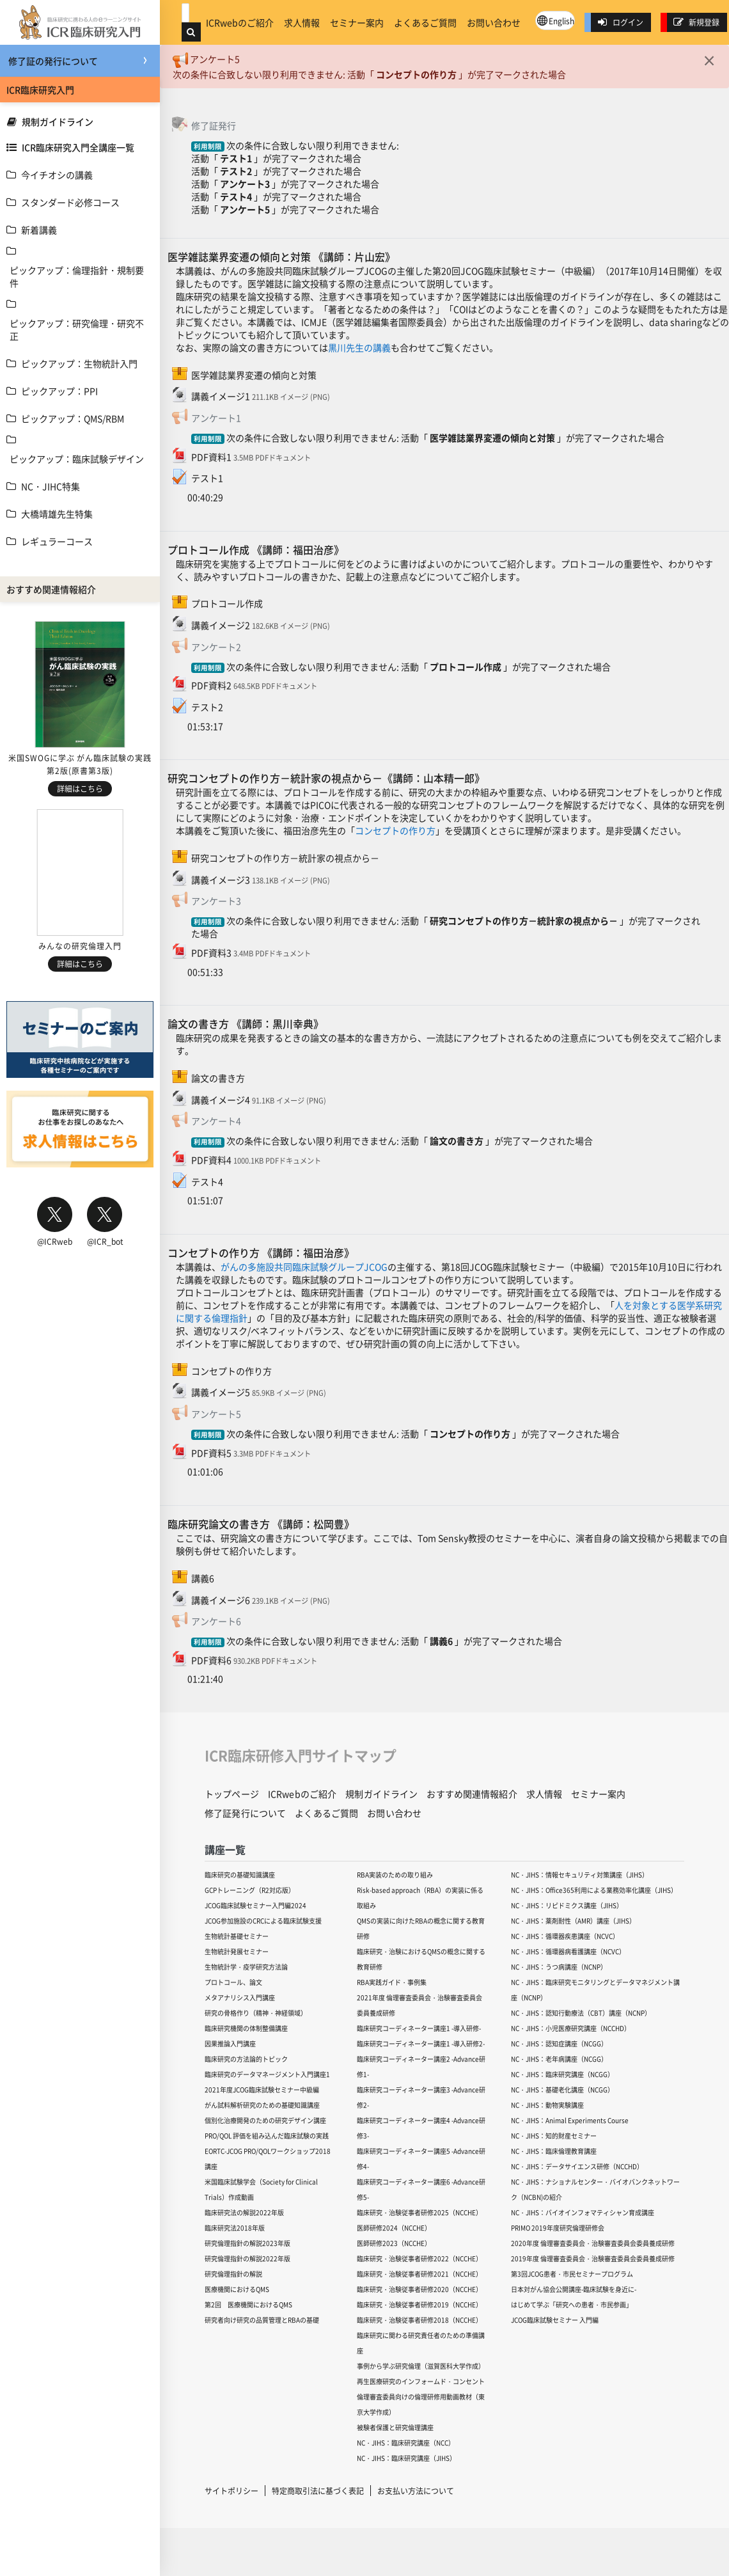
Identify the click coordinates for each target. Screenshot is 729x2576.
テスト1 (236, 158)
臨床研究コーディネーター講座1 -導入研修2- (421, 2043)
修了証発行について (245, 1812)
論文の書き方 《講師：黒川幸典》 (246, 1023)
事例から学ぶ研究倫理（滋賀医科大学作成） (421, 2366)
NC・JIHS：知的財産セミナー (554, 2135)
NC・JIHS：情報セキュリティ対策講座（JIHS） (579, 1874)
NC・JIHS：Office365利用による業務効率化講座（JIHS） (594, 1890)
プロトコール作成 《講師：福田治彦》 (256, 549)
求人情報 (302, 22)
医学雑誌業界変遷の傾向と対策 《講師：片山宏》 (281, 256)
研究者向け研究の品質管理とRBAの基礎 (262, 2320)
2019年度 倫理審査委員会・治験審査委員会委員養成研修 (593, 2258)
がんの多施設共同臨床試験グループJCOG (304, 1266)
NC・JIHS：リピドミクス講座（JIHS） (567, 1905)
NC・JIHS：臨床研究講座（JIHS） (406, 2458)
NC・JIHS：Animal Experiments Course (570, 2120)
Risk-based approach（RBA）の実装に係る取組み (420, 1897)
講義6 (441, 1640)
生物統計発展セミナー (237, 1951)
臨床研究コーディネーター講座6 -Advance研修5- (421, 2189)
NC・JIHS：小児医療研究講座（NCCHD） (571, 2028)
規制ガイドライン (49, 121)
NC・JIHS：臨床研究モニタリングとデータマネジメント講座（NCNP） (595, 1989)
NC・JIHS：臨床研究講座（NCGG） (562, 2074)
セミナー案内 (357, 22)
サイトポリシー (231, 2490)
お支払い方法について (415, 2490)
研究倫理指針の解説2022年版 (247, 2258)
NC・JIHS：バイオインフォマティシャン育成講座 (582, 2212)
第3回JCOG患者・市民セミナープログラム (572, 2274)
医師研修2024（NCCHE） (394, 2227)
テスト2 (236, 170)
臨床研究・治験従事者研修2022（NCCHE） (419, 2258)
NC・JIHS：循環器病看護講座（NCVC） (568, 1951)
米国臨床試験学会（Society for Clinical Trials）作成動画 (261, 2189)
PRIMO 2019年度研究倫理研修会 (557, 2227)
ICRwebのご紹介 (240, 22)
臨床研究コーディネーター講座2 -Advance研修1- (421, 2066)
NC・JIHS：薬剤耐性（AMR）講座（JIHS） (573, 1920)
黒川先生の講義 (359, 347)
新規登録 (696, 22)
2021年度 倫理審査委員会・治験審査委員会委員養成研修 (419, 2005)
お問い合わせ (494, 22)
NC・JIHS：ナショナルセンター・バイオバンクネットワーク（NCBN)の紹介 (595, 2189)
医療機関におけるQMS (237, 2289)
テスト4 (236, 196)
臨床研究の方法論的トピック (246, 2059)
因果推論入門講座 (230, 2043)
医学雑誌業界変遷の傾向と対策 (492, 437)
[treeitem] (80, 174)
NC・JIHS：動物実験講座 (547, 2105)
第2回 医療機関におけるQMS (248, 2304)
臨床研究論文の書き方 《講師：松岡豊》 (261, 1523)
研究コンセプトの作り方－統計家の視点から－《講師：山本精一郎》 (326, 778)
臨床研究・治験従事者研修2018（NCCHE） (419, 2320)
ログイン (620, 22)
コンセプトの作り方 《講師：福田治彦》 (261, 1252)
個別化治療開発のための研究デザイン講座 (265, 2120)
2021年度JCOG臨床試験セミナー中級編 (262, 2089)
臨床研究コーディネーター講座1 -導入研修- (419, 2028)
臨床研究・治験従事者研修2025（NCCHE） (419, 2212)
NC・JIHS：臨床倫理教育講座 (554, 2151)
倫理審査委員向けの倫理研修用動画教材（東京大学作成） (421, 2404)
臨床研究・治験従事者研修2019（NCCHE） (419, 2304)
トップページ (232, 1793)
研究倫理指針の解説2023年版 (247, 2243)
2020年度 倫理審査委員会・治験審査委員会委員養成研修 (593, 2243)
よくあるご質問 (425, 22)
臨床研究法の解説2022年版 (244, 2212)
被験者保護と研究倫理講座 (395, 2427)
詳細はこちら (80, 788)
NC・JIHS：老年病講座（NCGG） (559, 2059)
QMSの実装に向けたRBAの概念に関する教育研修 (421, 1928)
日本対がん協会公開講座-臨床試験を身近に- (573, 2289)
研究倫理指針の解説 (233, 2274)
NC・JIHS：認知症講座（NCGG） (559, 2043)
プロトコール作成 (465, 666)
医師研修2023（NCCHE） (394, 2243)
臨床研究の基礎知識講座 (240, 1874)
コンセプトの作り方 (416, 74)
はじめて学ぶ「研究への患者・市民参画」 (571, 2304)
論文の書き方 (456, 1140)
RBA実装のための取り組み (395, 1874)
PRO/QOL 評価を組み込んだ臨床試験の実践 (267, 2135)
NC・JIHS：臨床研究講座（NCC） (406, 2442)
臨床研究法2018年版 (235, 2227)
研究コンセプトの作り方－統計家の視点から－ (524, 920)
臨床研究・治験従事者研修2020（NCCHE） (419, 2289)
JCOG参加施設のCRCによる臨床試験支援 (263, 1920)
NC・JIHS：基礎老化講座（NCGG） (562, 2089)
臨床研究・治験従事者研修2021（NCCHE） (419, 2274)
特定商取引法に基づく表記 (318, 2490)
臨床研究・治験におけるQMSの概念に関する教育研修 (421, 1959)
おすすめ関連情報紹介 (472, 1793)
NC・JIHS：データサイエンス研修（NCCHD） (577, 2166)
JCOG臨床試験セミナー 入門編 (555, 2320)
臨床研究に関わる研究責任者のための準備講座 (421, 2342)
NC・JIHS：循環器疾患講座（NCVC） (565, 1936)
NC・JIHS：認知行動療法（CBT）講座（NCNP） (581, 2013)
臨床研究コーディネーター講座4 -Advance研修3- (421, 2127)
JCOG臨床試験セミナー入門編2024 (255, 1905)
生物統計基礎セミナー (237, 1936)
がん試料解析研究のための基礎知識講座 (262, 2105)
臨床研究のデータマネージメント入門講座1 (267, 2074)
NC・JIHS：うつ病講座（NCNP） (559, 1967)
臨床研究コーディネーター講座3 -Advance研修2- (421, 2097)
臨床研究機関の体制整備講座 (246, 2028)
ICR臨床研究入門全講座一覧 (70, 147)
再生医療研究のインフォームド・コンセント (421, 2381)
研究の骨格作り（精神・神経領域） (256, 2013)
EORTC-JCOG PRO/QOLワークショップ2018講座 (268, 2158)
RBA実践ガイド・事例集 (392, 1982)
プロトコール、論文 (233, 1982)
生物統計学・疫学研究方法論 (246, 1967)
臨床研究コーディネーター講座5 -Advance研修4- (421, 2158)
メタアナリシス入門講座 (240, 1997)
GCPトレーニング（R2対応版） (250, 1890)
